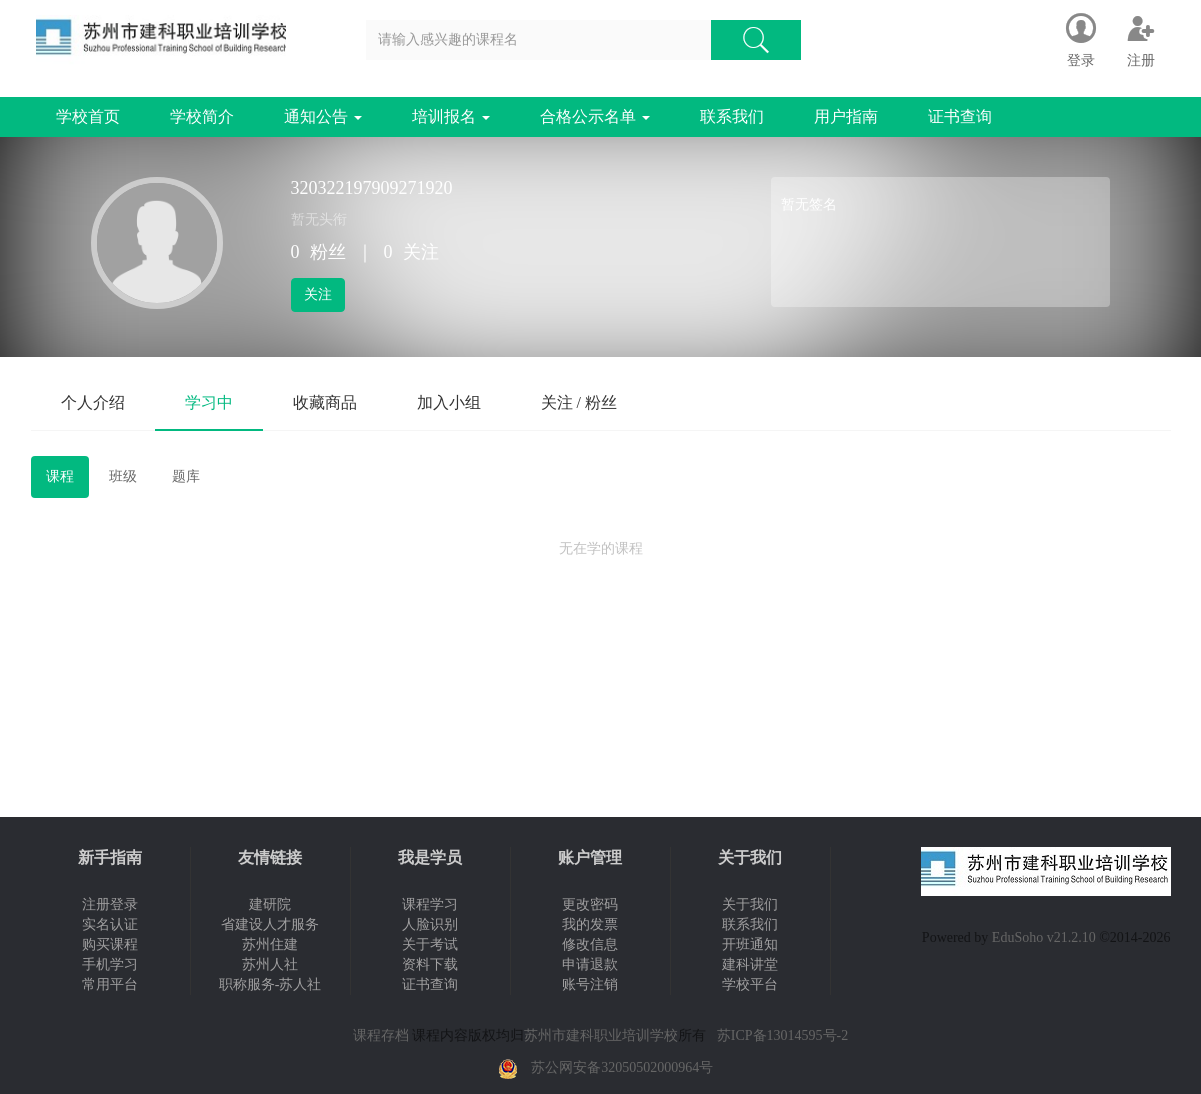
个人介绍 (93, 402)
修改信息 (590, 944)
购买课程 (110, 944)
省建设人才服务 (270, 924)
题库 (186, 476)
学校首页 (88, 116)
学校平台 (750, 984)
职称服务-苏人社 (270, 984)
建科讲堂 (750, 964)
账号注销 (590, 984)
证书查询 (960, 116)
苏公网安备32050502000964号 (622, 1067)
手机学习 (110, 964)
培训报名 (451, 116)
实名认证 (110, 924)
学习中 (209, 402)
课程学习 (430, 904)
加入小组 (449, 402)
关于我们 (750, 904)
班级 (123, 476)
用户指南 (846, 116)
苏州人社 (270, 964)
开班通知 (750, 944)
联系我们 (732, 116)
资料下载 (430, 964)
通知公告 (323, 116)
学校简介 (202, 116)
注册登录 (110, 904)
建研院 (270, 904)
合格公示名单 (595, 116)
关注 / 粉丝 (579, 402)
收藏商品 (325, 402)
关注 (318, 294)
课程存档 (381, 1035)
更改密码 (590, 904)
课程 (60, 476)
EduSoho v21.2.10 (1044, 937)
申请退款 (590, 964)
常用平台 (110, 984)
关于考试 (430, 944)
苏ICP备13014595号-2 (782, 1035)
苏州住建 (270, 944)
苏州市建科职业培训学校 (601, 1035)
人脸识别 (430, 924)
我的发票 (590, 924)
